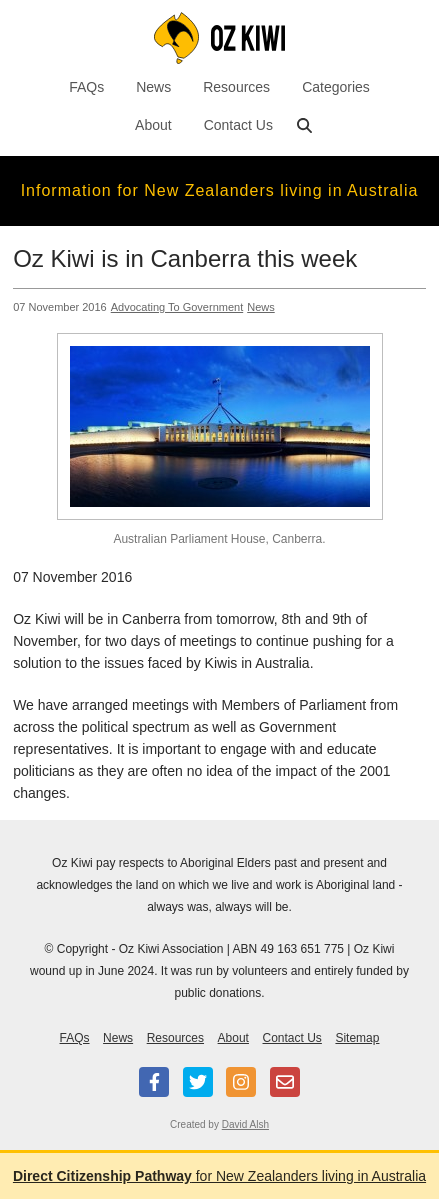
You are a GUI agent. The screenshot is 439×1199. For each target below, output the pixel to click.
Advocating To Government (177, 307)
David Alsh (245, 1124)
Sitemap (357, 1038)
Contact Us (238, 125)
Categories (336, 87)
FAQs (86, 87)
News (153, 87)
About (153, 125)
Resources (236, 87)
